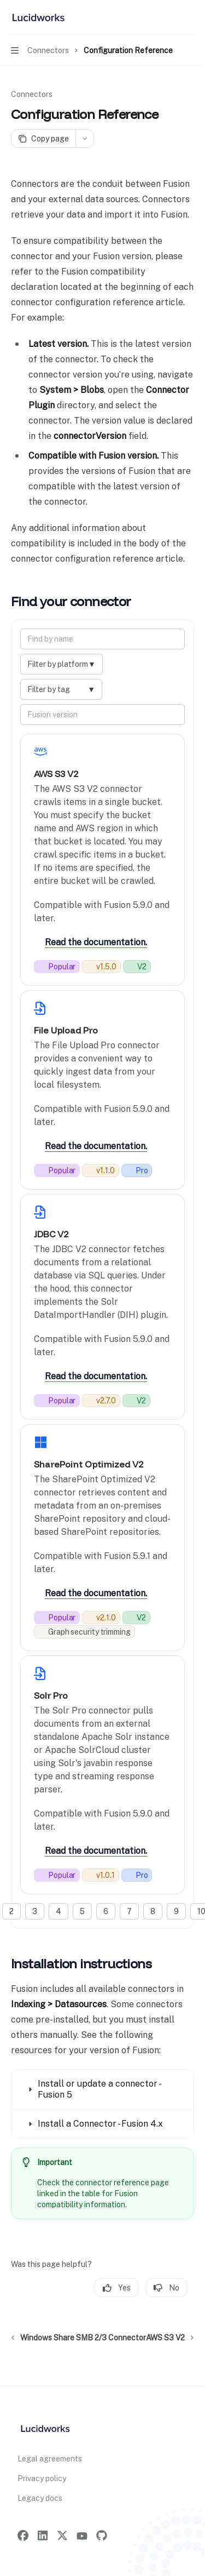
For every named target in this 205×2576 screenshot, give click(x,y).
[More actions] (190, 17)
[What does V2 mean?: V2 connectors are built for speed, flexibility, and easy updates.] (137, 967)
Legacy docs (39, 2498)
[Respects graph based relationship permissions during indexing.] (84, 1632)
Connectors (31, 94)
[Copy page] (43, 138)
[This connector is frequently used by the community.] (57, 967)
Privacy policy (41, 2478)
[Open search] (170, 17)
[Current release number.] (101, 967)
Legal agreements (49, 2458)
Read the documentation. (96, 942)
